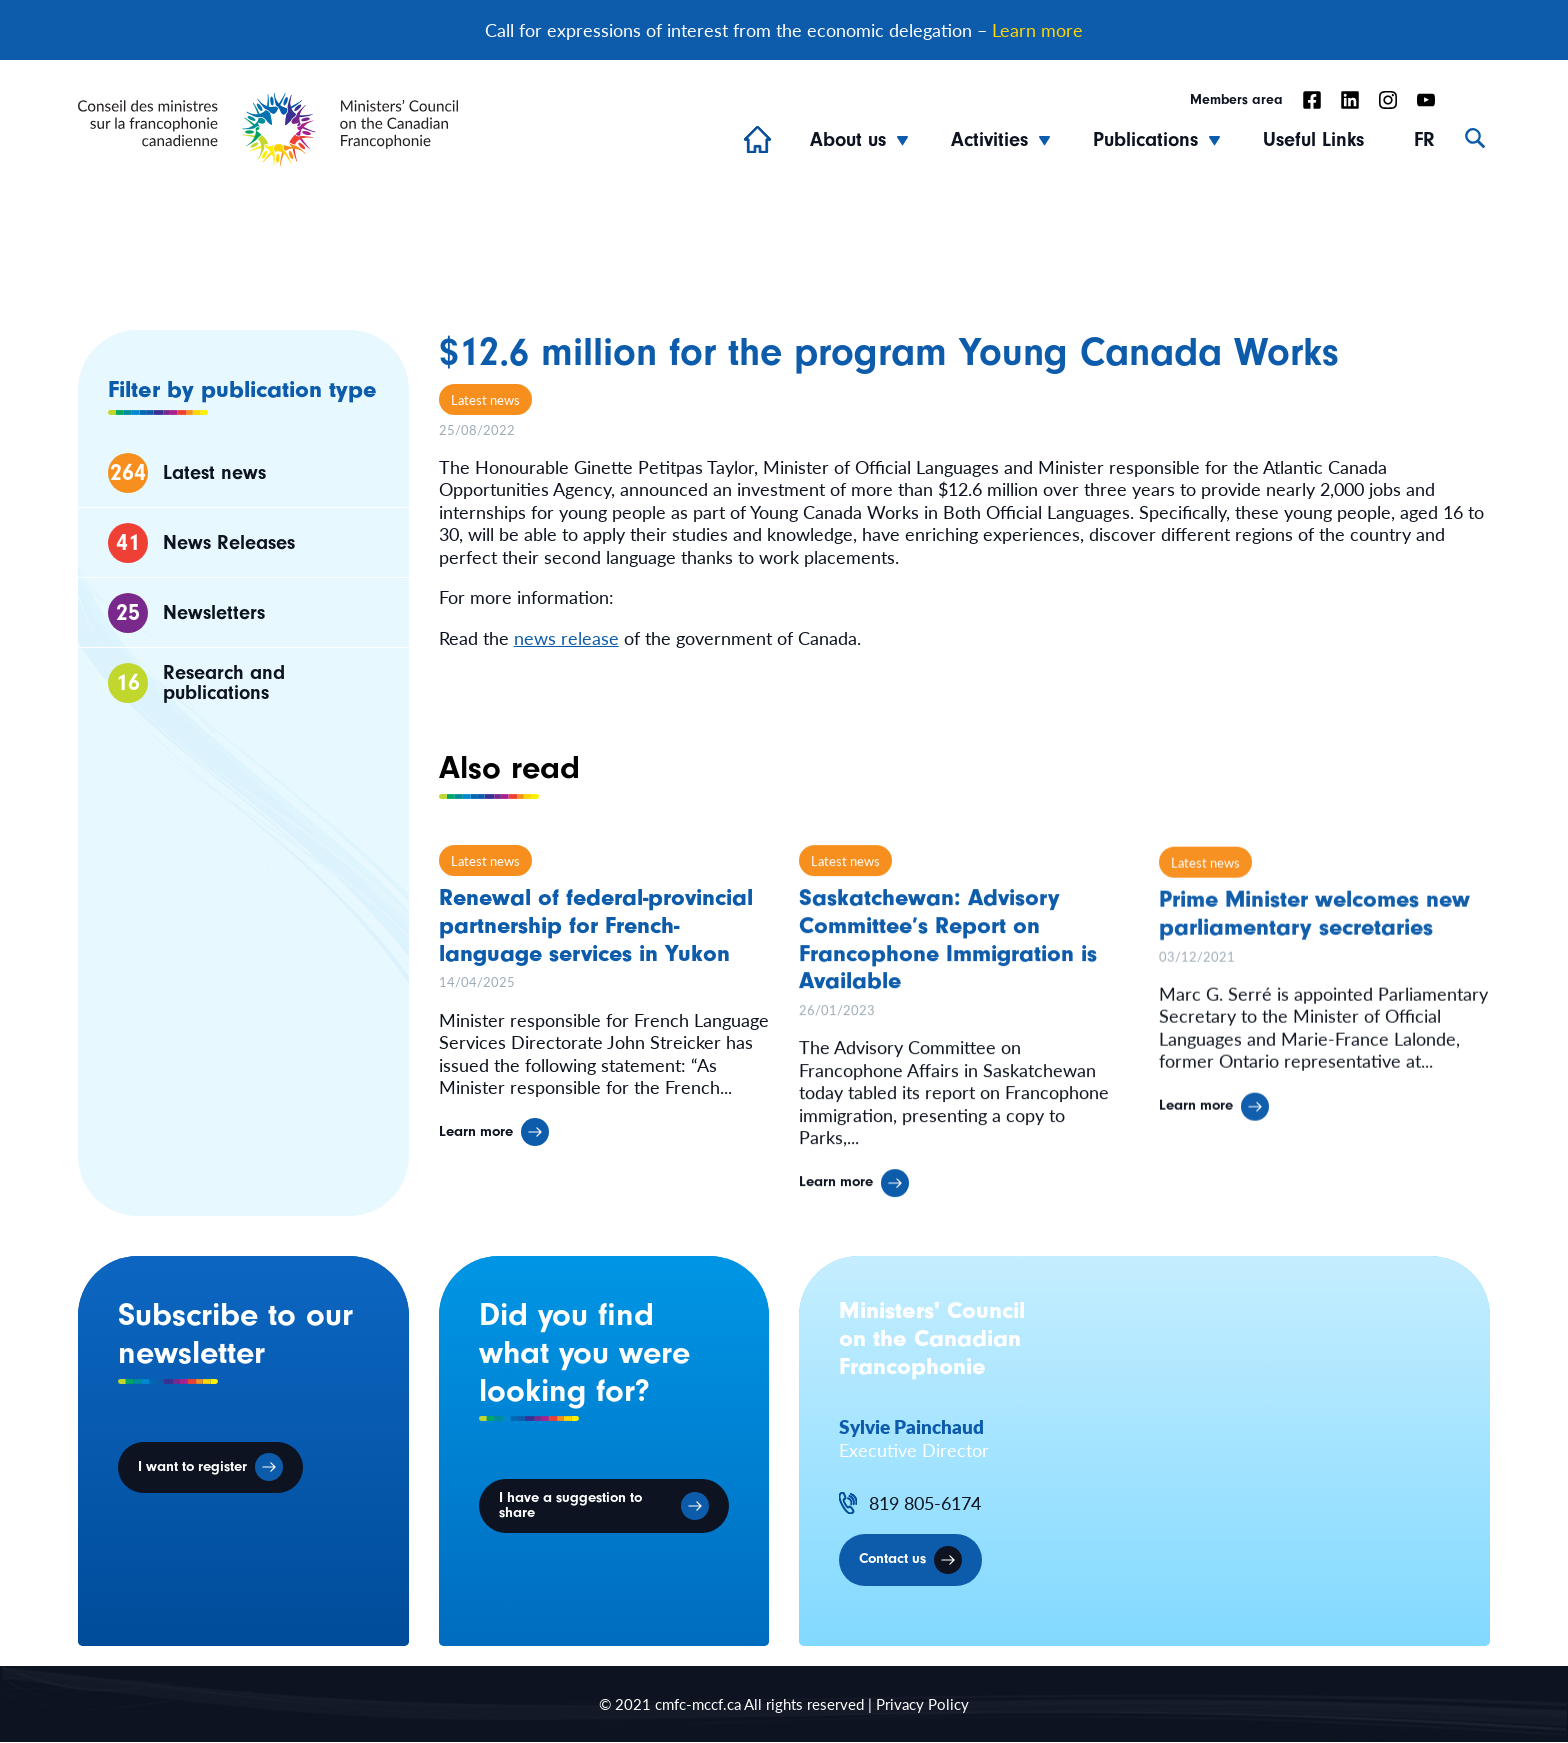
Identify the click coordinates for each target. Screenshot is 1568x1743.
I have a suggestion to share (573, 1508)
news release (566, 637)
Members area (1236, 101)
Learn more (1037, 30)
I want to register (194, 1469)
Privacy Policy (922, 1705)
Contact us (894, 1561)
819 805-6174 (925, 1504)
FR (1424, 140)
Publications (1145, 140)
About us (848, 140)
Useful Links (1313, 140)
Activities (989, 140)
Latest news (485, 399)
